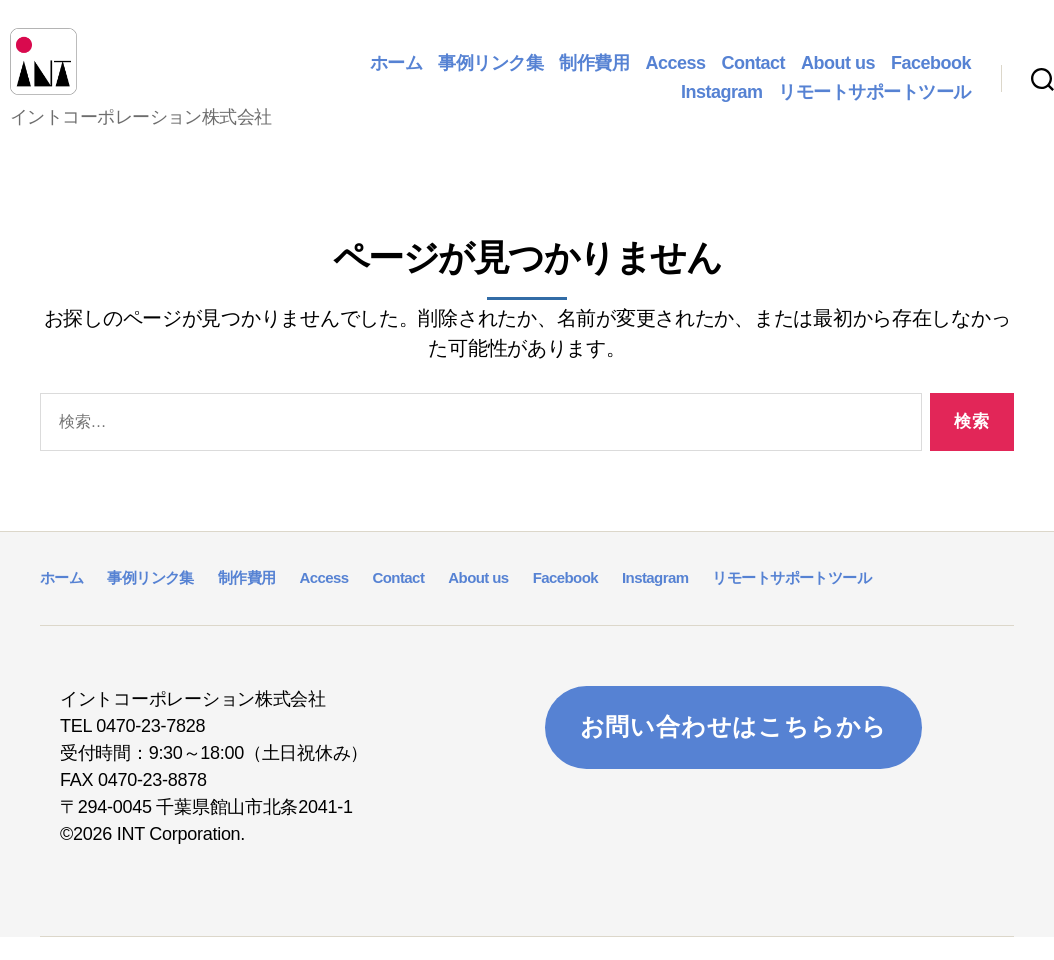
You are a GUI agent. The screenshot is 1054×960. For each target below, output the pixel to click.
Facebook (931, 74)
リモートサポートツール (874, 104)
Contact (753, 74)
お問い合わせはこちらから (734, 750)
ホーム (396, 74)
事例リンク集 (490, 74)
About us (838, 74)
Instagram (722, 104)
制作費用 (594, 74)
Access (675, 74)
